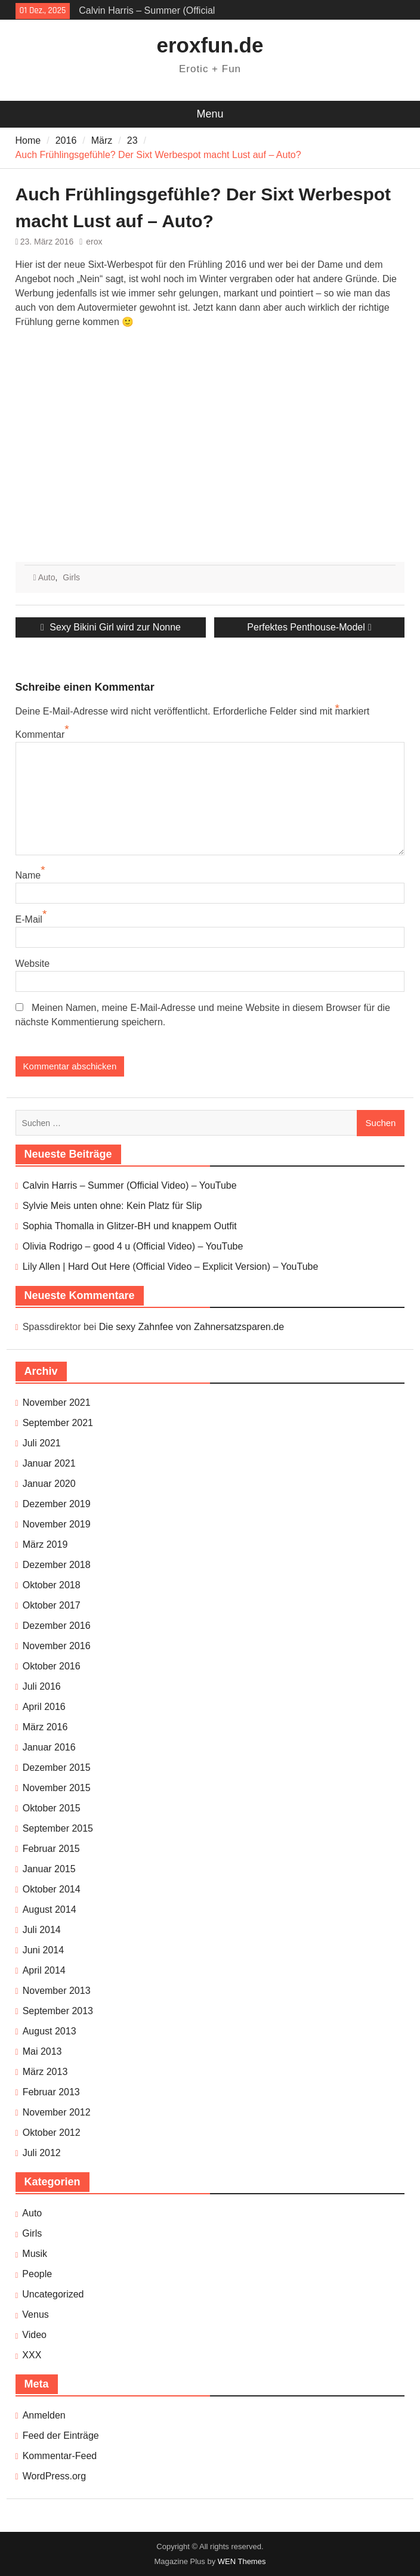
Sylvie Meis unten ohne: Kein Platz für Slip (112, 1206)
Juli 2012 (42, 2153)
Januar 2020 (49, 1484)
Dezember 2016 (57, 1626)
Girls (71, 577)
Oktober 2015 (52, 1808)
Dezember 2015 (57, 1767)
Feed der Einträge (61, 2435)
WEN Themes (242, 2561)
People (37, 2274)
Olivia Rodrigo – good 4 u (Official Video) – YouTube (133, 1246)
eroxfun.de (210, 45)
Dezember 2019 (57, 1504)
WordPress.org (54, 2476)
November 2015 (57, 1788)
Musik (34, 2254)
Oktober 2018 (52, 1585)
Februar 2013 (51, 2092)
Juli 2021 (42, 1443)
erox (94, 241)
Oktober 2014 (52, 1889)
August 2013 (49, 2031)
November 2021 (57, 1402)
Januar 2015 (49, 1869)
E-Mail (29, 919)
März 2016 (45, 1727)
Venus (35, 2314)
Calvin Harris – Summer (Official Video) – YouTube (130, 1185)
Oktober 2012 (52, 2132)
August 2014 (49, 1909)
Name (28, 875)
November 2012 (57, 2112)
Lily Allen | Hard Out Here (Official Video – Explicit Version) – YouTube (171, 1266)
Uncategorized (53, 2294)
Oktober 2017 (52, 1605)
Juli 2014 (42, 1930)
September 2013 (58, 2011)
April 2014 (44, 1970)
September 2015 (58, 1828)
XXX (31, 2355)
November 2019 (57, 1524)
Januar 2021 (49, 1463)
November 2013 (57, 1991)
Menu (209, 114)
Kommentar (40, 734)
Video (34, 2335)
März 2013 (45, 2072)
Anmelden (44, 2415)
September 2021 (58, 1423)
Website (33, 963)
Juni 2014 (43, 1950)
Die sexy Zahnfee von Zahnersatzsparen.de (191, 1327)
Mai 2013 (42, 2051)
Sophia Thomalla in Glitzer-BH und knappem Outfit (130, 1226)
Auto (46, 577)
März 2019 (45, 1544)
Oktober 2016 (52, 1666)
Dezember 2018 (57, 1565)
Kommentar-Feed (60, 2456)
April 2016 (44, 1707)
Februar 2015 (51, 1849)
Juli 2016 (42, 1686)
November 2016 (57, 1646)
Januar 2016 (49, 1747)
